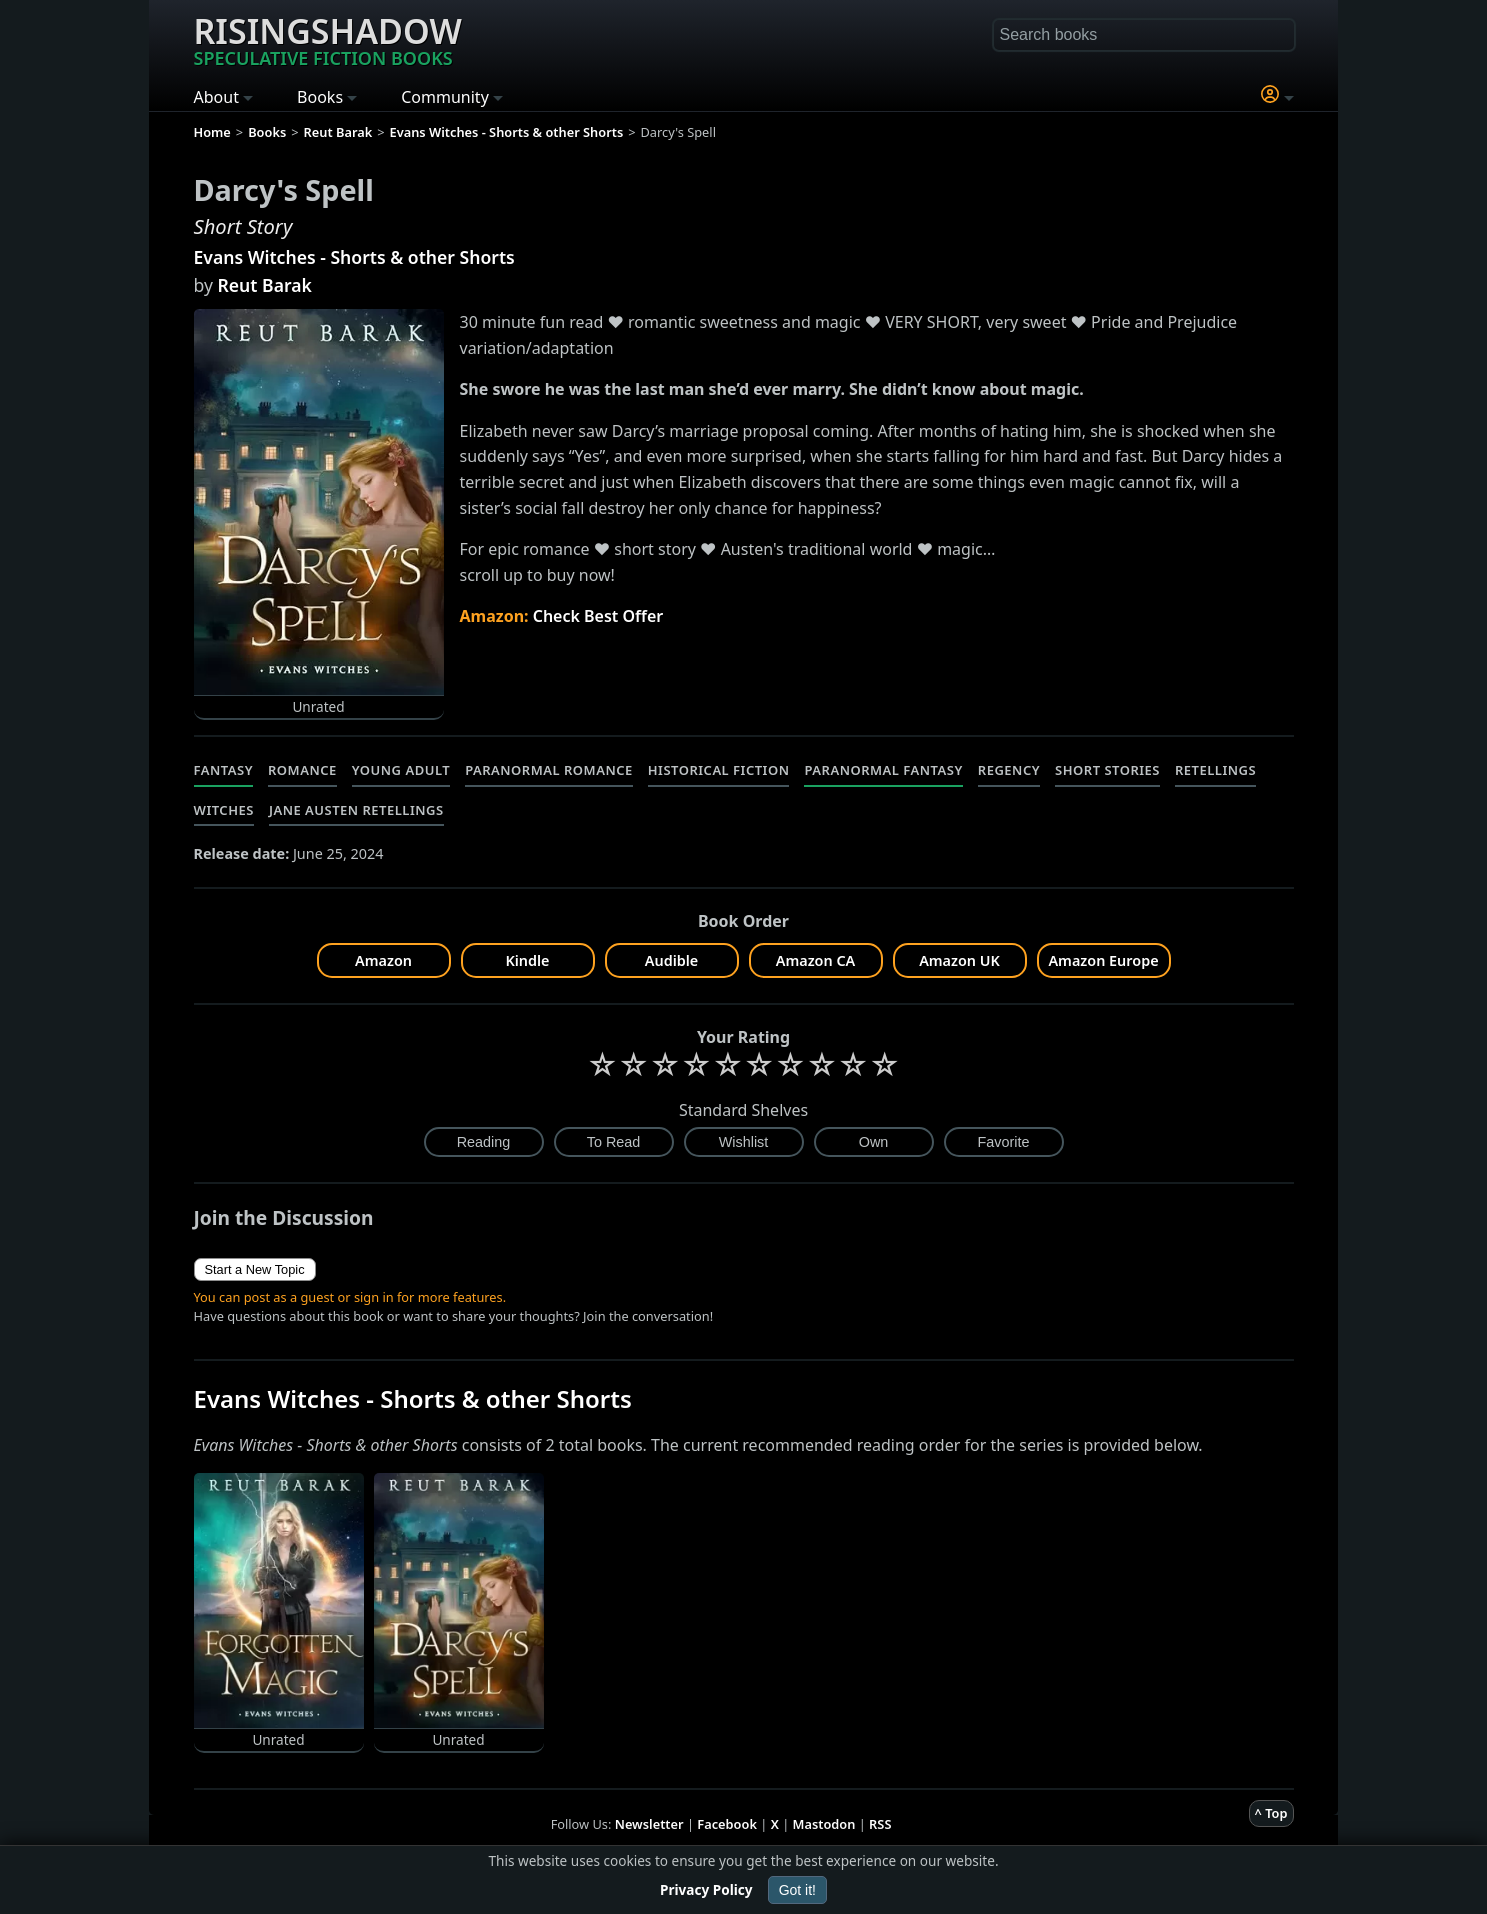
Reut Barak (265, 285)
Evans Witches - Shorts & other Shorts (354, 257)
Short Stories (1107, 770)
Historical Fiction (719, 770)
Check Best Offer (598, 616)
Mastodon (824, 1824)
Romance (302, 770)
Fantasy (224, 770)
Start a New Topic (255, 1269)
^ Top (1271, 1813)
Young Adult (401, 770)
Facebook (727, 1824)
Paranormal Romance (549, 770)
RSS (880, 1824)
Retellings (1215, 770)
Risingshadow (328, 39)
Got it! (797, 1890)
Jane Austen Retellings (356, 810)
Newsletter (649, 1824)
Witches (224, 810)
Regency (1009, 770)
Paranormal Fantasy (883, 770)
